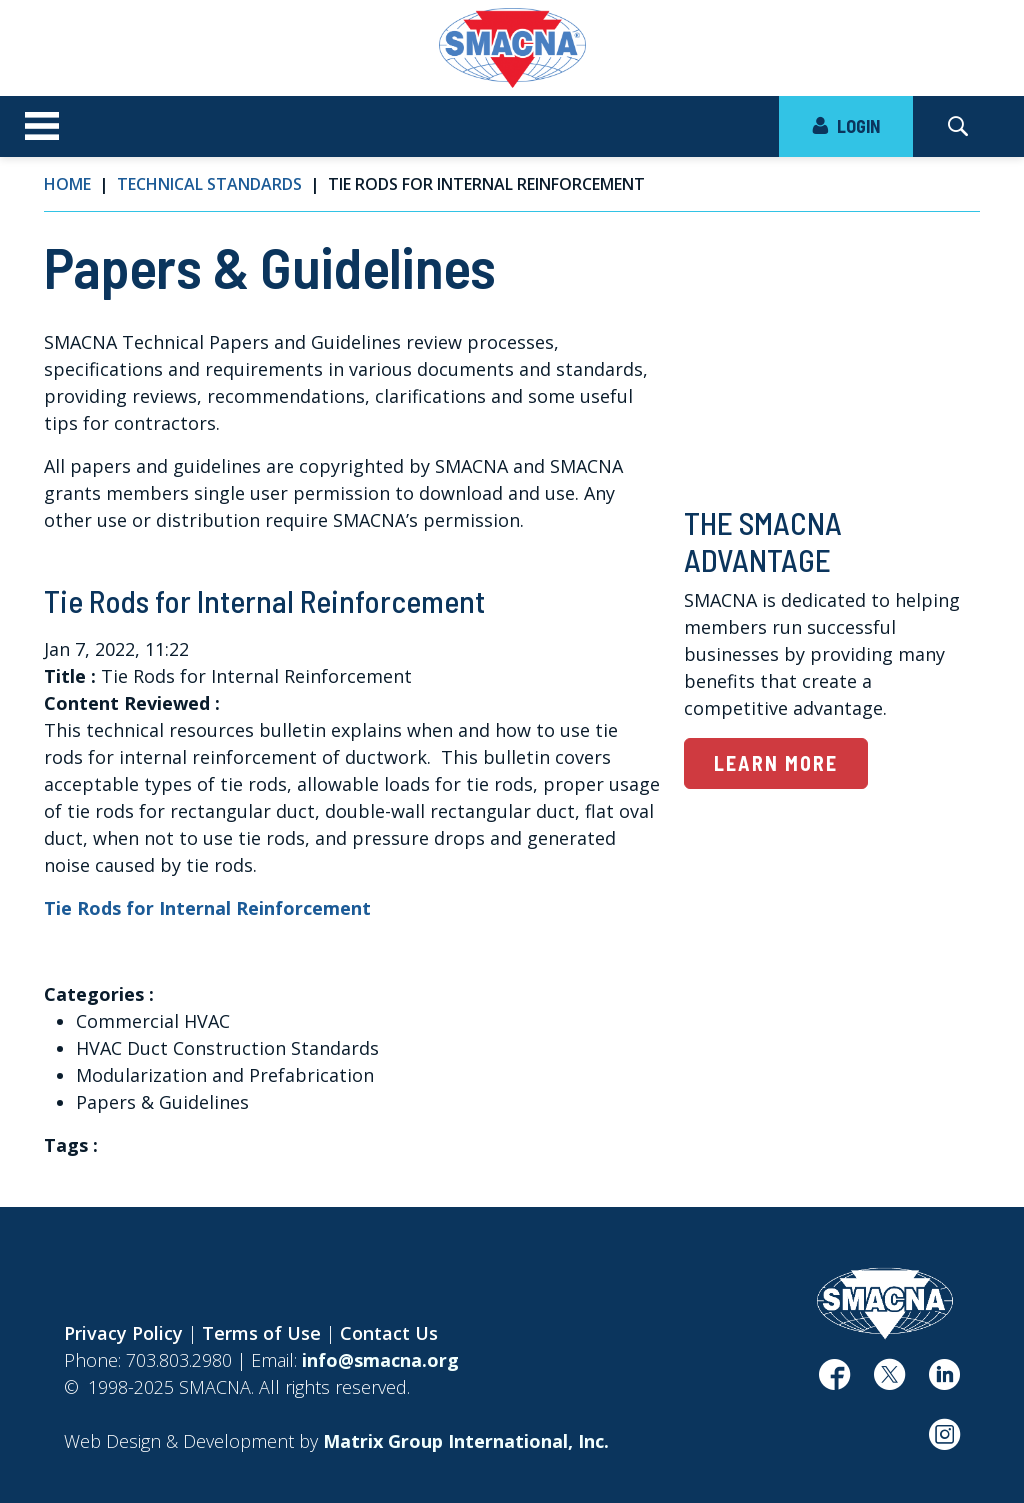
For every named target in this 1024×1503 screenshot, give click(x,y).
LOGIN (846, 126)
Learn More (776, 763)
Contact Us (389, 1333)
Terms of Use (261, 1333)
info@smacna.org (380, 1360)
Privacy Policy (123, 1333)
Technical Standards (209, 184)
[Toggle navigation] (42, 127)
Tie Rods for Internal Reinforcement (207, 908)
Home (67, 184)
